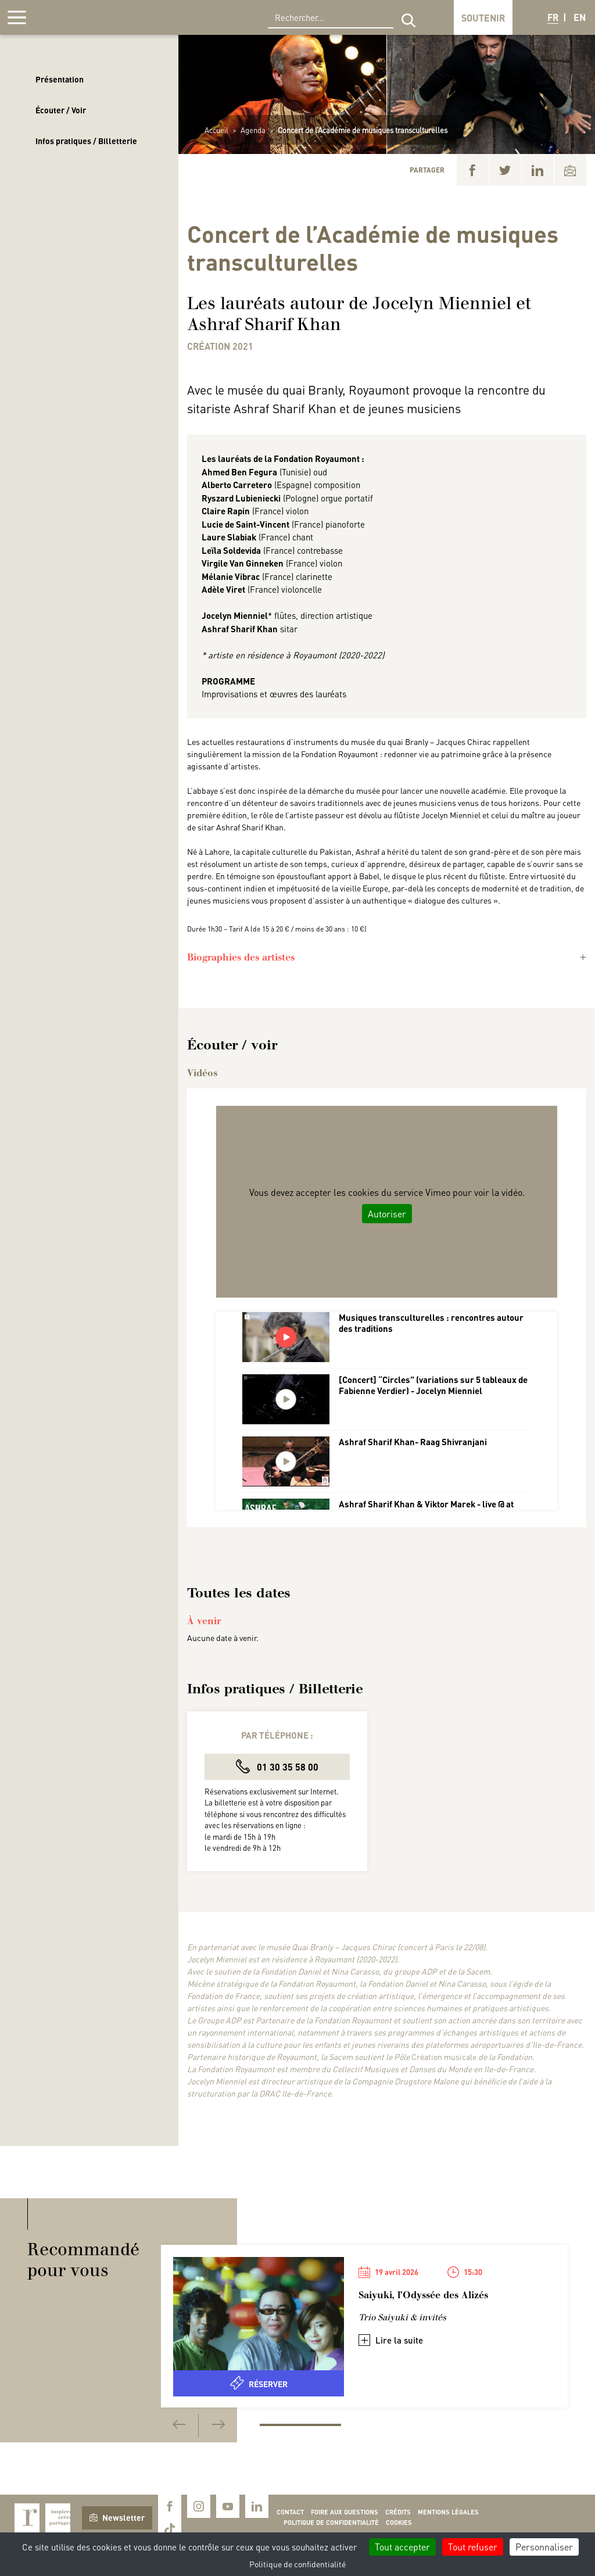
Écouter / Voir (60, 110)
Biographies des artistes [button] (241, 957)
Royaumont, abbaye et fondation (91, 17)
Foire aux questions (344, 2512)
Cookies (399, 2522)
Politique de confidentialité (331, 2522)
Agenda (253, 130)
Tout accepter (402, 2547)
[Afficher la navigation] (16, 17)
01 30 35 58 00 (277, 1766)
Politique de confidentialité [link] (297, 2564)
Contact (290, 2512)
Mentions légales (448, 2512)
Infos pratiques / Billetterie (86, 140)
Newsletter (117, 2517)
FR (552, 17)
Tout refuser (472, 2547)
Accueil (216, 130)
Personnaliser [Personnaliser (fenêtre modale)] (544, 2547)
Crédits (398, 2512)
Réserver (259, 2383)
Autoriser (387, 1214)
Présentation (59, 79)
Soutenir (483, 18)
